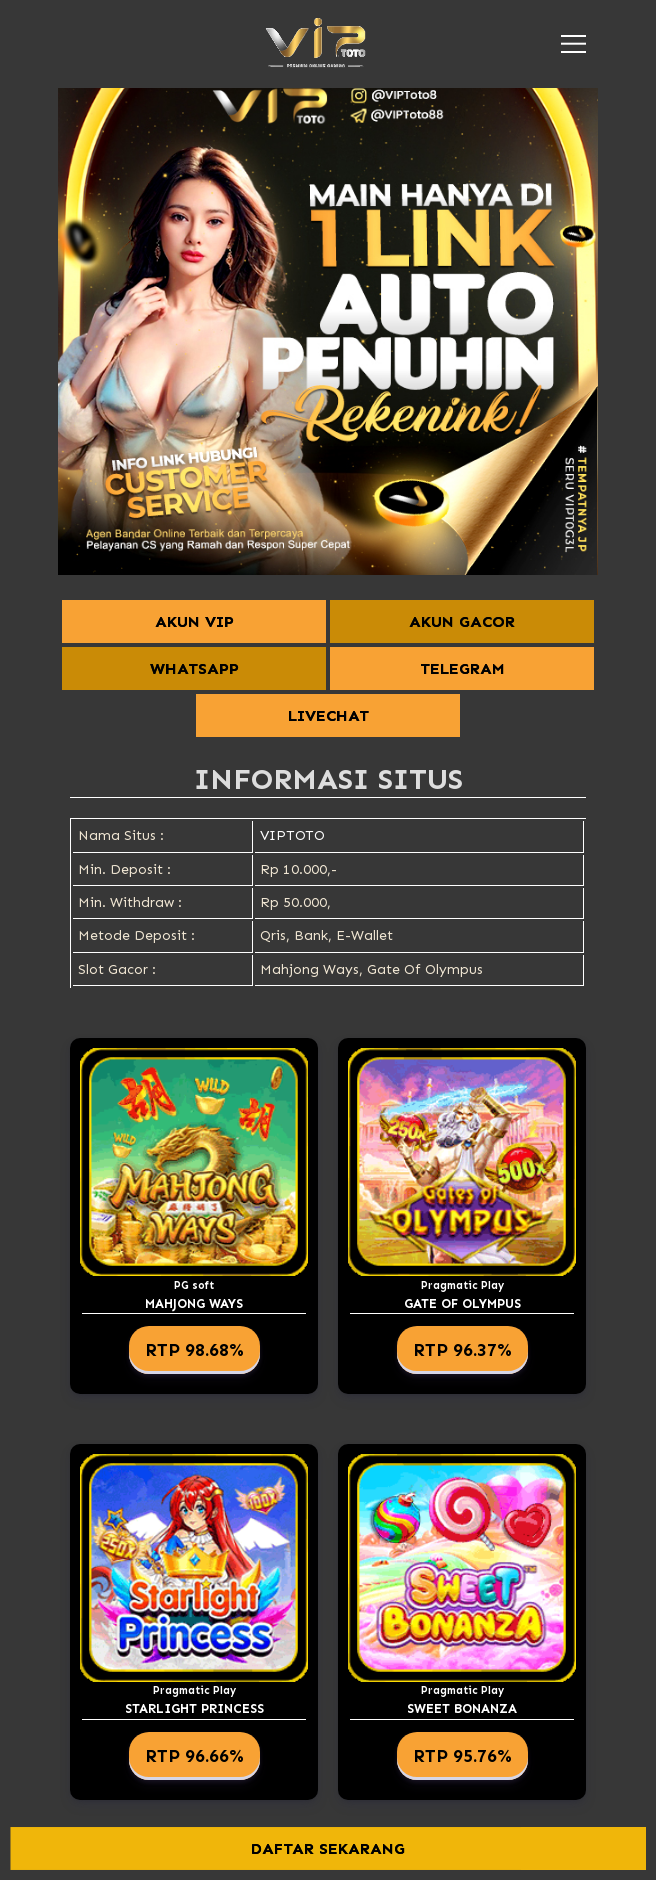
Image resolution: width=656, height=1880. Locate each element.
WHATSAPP (194, 668)
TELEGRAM (462, 668)
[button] (573, 44)
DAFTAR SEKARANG (327, 1848)
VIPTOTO (292, 835)
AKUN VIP (194, 621)
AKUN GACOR (462, 621)
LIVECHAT (328, 715)
